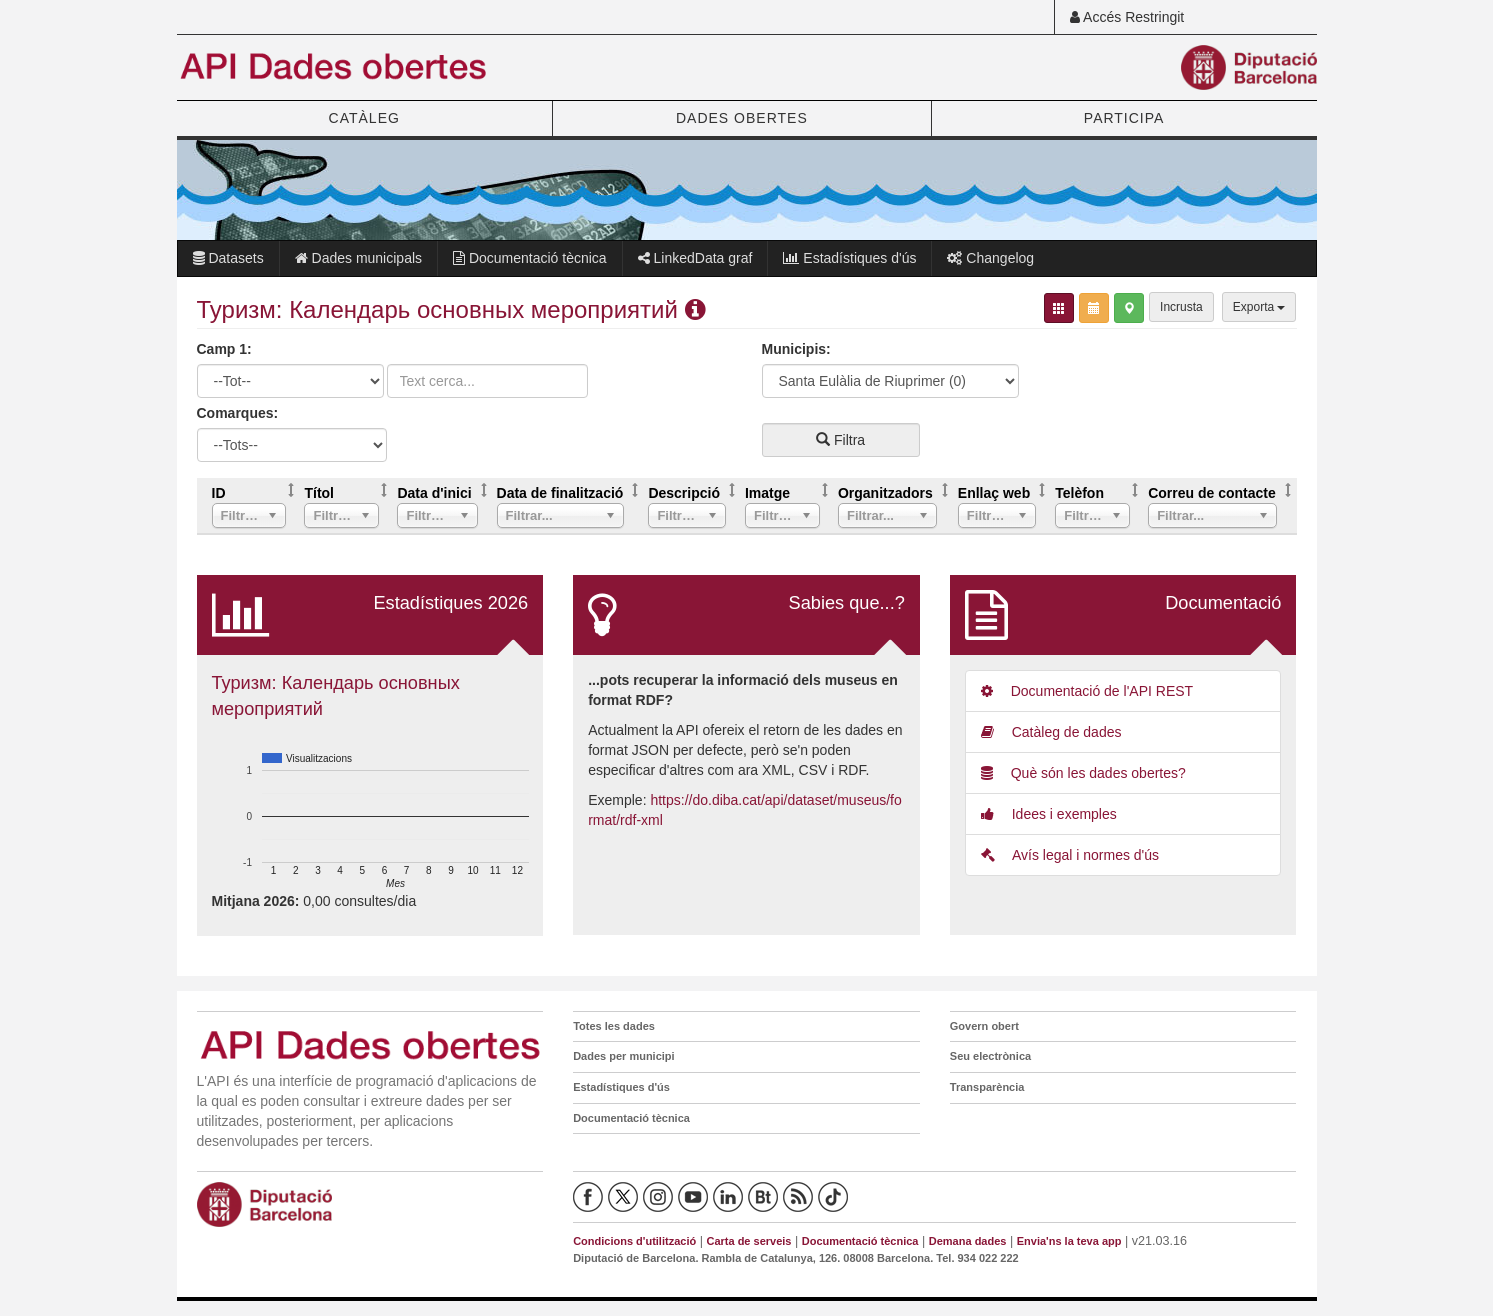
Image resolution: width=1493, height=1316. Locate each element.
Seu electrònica (990, 1056)
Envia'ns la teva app (1069, 1241)
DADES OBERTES (742, 118)
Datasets (228, 258)
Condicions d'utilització (634, 1241)
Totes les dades (614, 1026)
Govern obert (984, 1026)
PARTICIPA (1124, 118)
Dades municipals (358, 258)
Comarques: (238, 413)
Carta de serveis (748, 1241)
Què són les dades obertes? (1083, 773)
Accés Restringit (1127, 17)
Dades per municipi (623, 1056)
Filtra (840, 440)
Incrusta (1181, 307)
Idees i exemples (1049, 814)
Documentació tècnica (530, 258)
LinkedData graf (695, 258)
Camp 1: (224, 349)
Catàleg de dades (1051, 732)
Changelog (990, 258)
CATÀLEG (364, 118)
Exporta (1259, 307)
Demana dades (968, 1241)
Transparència (987, 1087)
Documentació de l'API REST (1087, 691)
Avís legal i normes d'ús (1070, 855)
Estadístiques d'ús (849, 258)
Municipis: (796, 349)
